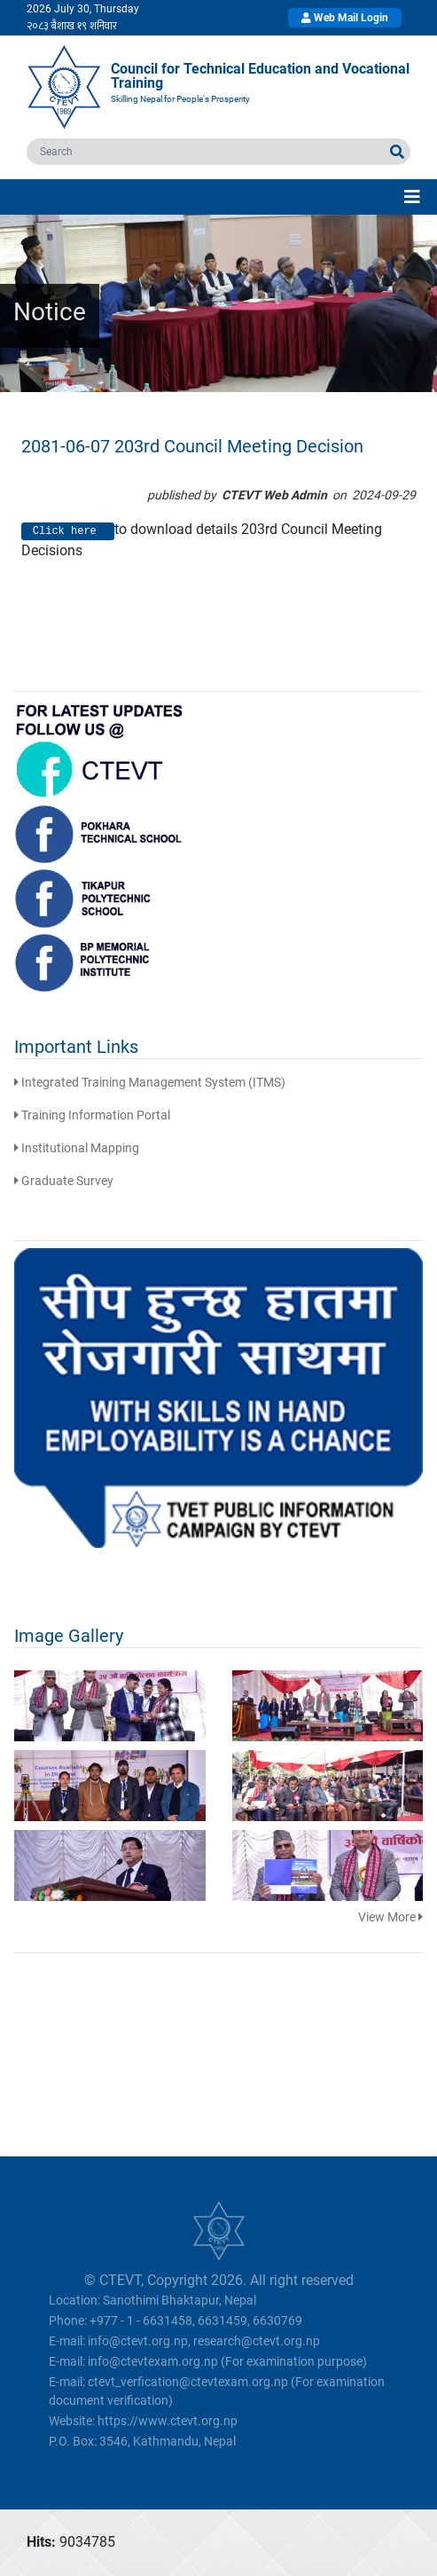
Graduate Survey (63, 1181)
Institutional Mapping (76, 1148)
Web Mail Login (344, 18)
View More (390, 1917)
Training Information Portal (92, 1115)
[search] (206, 151)
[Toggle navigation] (412, 197)
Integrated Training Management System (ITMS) (149, 1082)
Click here (68, 531)
